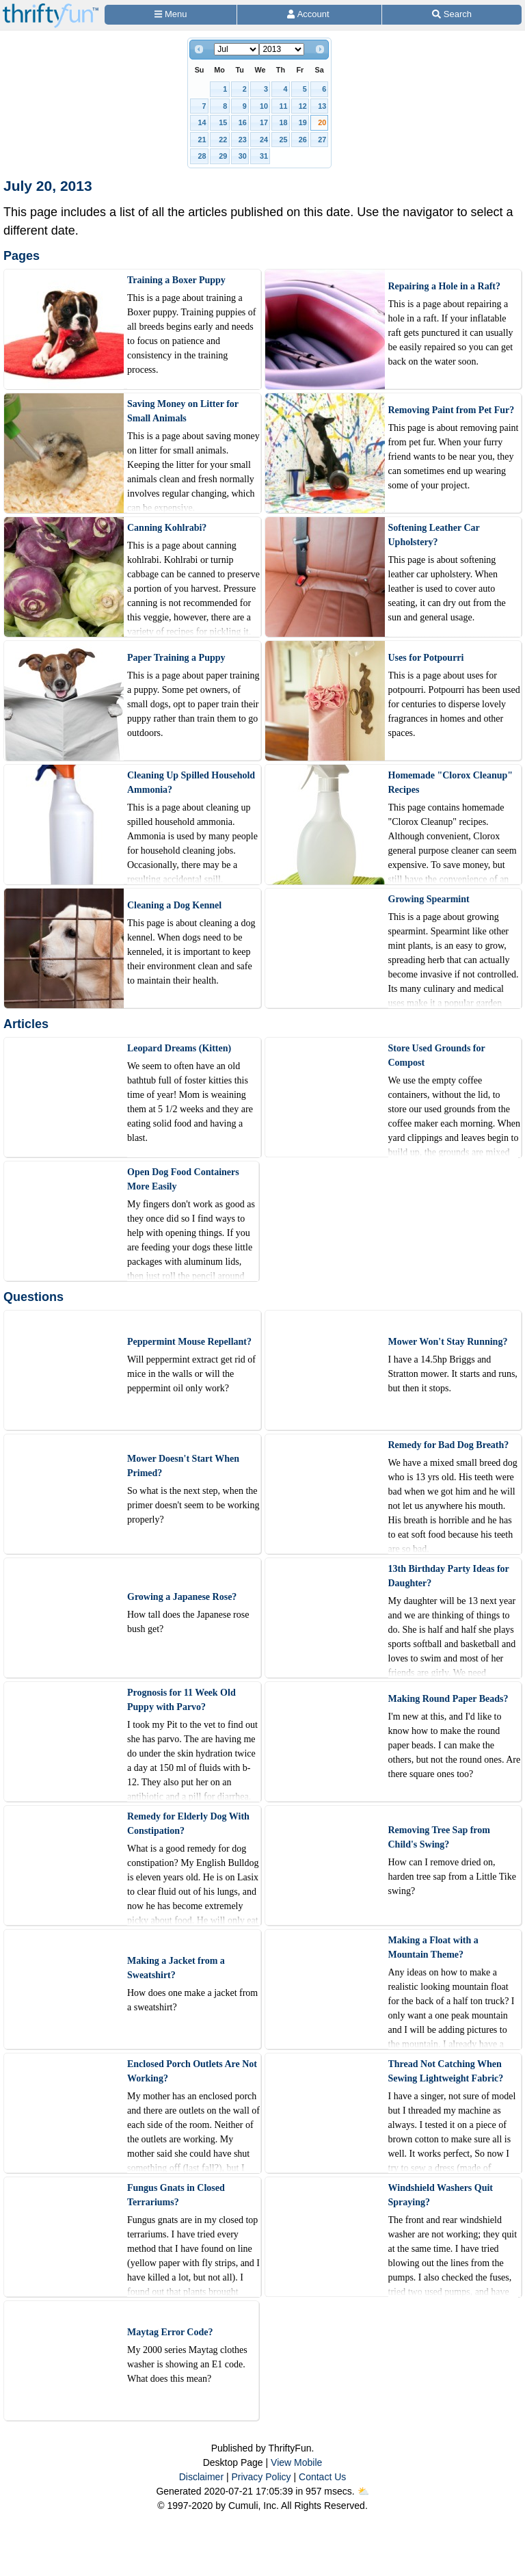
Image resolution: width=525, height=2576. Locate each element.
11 (283, 106)
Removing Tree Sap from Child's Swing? (439, 1837)
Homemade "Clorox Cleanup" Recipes (450, 782)
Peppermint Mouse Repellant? (189, 1342)
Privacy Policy (261, 2476)
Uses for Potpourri (426, 658)
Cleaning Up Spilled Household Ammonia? (191, 782)
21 (202, 139)
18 (283, 122)
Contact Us (322, 2476)
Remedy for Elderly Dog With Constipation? (188, 1823)
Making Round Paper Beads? (448, 1699)
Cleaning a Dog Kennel (174, 905)
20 (322, 122)
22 (223, 139)
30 (243, 156)
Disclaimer (201, 2476)
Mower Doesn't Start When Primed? (183, 1466)
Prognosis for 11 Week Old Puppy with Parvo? (181, 1699)
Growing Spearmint (429, 899)
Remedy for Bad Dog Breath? (448, 1445)
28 (202, 156)
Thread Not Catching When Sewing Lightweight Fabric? (446, 2071)
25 (283, 139)
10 (264, 106)
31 (264, 156)
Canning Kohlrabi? (166, 528)
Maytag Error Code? (170, 2332)
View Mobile (296, 2462)
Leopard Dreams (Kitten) (179, 1048)
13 (322, 106)
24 (264, 139)
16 (243, 122)
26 (303, 139)
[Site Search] (452, 15)
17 (264, 122)
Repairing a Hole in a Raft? (444, 286)
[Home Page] (50, 8)
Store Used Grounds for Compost (436, 1055)
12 (303, 106)
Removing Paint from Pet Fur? (451, 410)
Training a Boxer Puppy (176, 280)
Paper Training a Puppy (176, 658)
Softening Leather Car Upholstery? (434, 535)
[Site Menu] (171, 15)
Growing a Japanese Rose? (182, 1597)
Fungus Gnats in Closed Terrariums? (176, 2195)
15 (223, 122)
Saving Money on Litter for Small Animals (183, 411)
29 (223, 156)
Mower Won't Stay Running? (448, 1342)
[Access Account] (309, 15)
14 (202, 122)
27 (322, 139)
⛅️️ (363, 2491)
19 (303, 122)
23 (243, 139)
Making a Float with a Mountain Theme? (433, 1947)
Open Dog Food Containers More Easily (183, 1179)
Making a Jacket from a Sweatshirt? (176, 1968)
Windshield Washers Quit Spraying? (441, 2195)
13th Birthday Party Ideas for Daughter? (448, 1576)
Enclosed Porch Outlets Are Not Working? (192, 2071)
